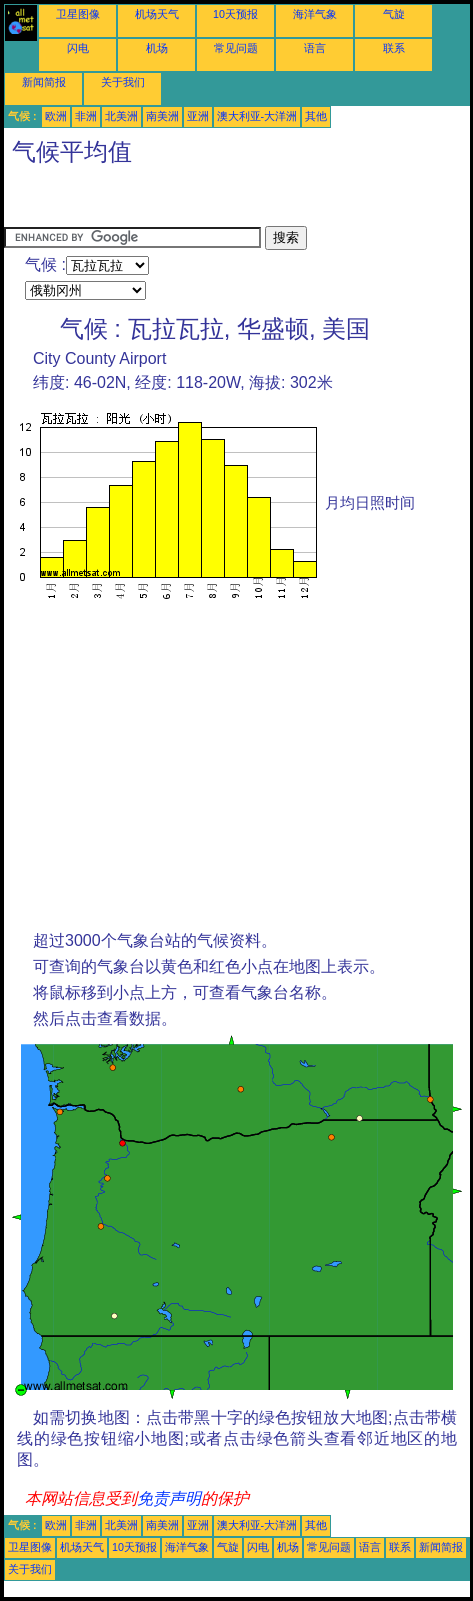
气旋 (394, 14)
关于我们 (123, 82)
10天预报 (235, 14)
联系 (394, 48)
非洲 (86, 116)
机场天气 (157, 14)
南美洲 (162, 116)
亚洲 (198, 116)
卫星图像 (78, 14)
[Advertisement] (164, 201)
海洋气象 (315, 14)
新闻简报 (44, 82)
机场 (157, 48)
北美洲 (121, 116)
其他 (316, 116)
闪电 (78, 48)
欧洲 (56, 116)
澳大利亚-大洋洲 (257, 116)
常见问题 (236, 48)
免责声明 (169, 1498)
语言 (315, 48)
